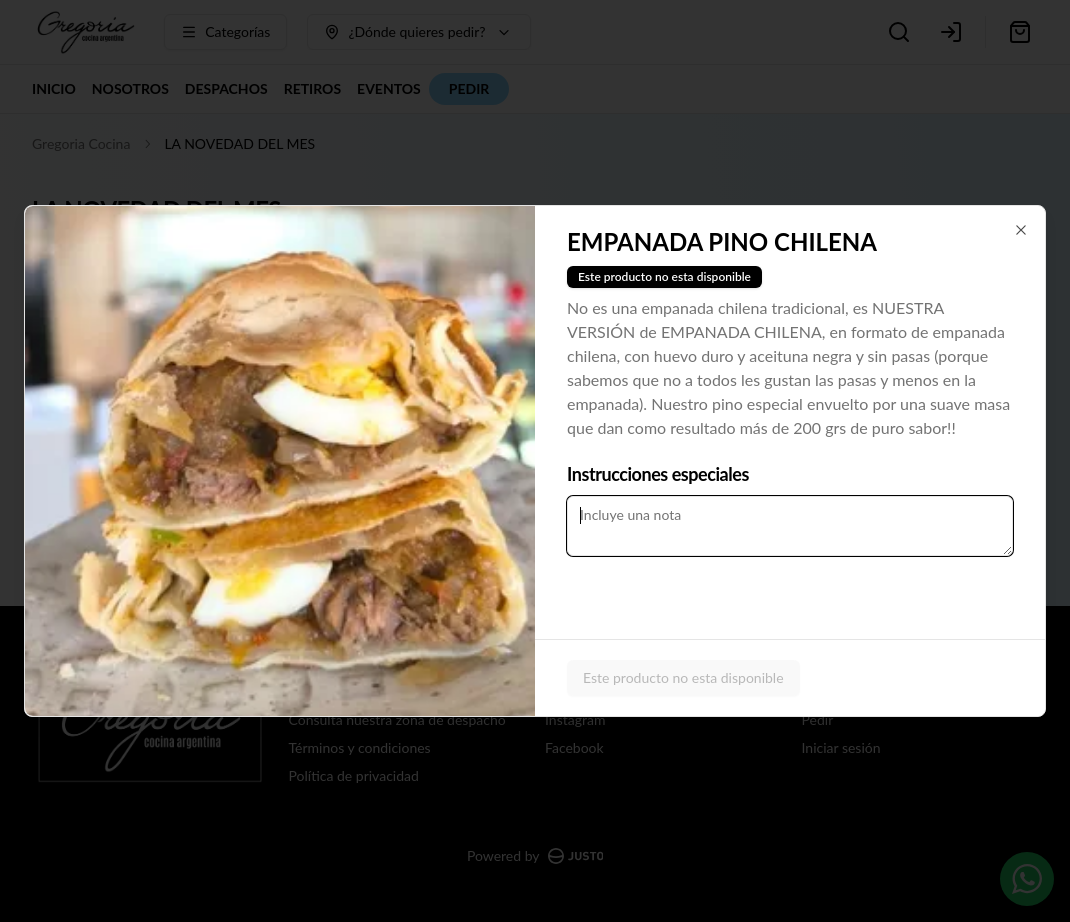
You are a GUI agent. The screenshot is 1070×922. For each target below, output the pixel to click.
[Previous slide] (37, 461)
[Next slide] (523, 461)
